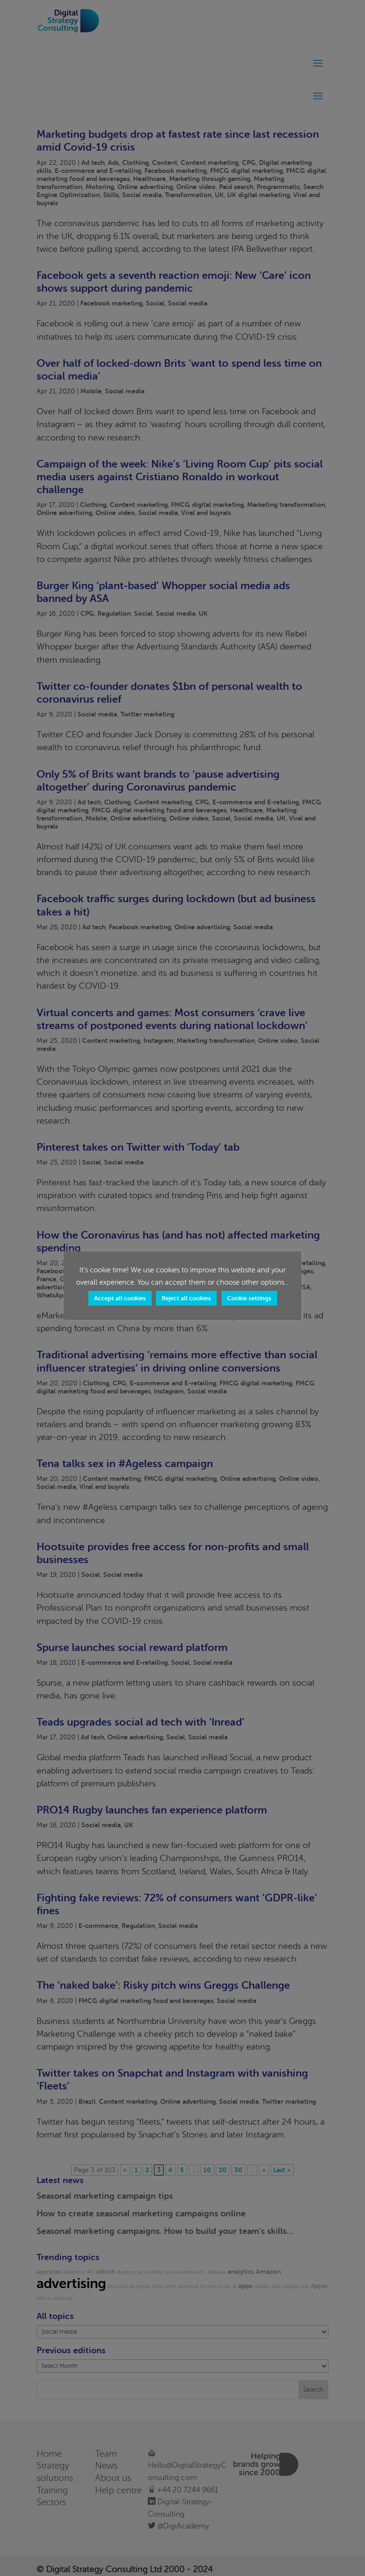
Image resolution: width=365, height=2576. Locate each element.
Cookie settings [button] (249, 1298)
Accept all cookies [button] (120, 1298)
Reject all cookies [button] (186, 1298)
